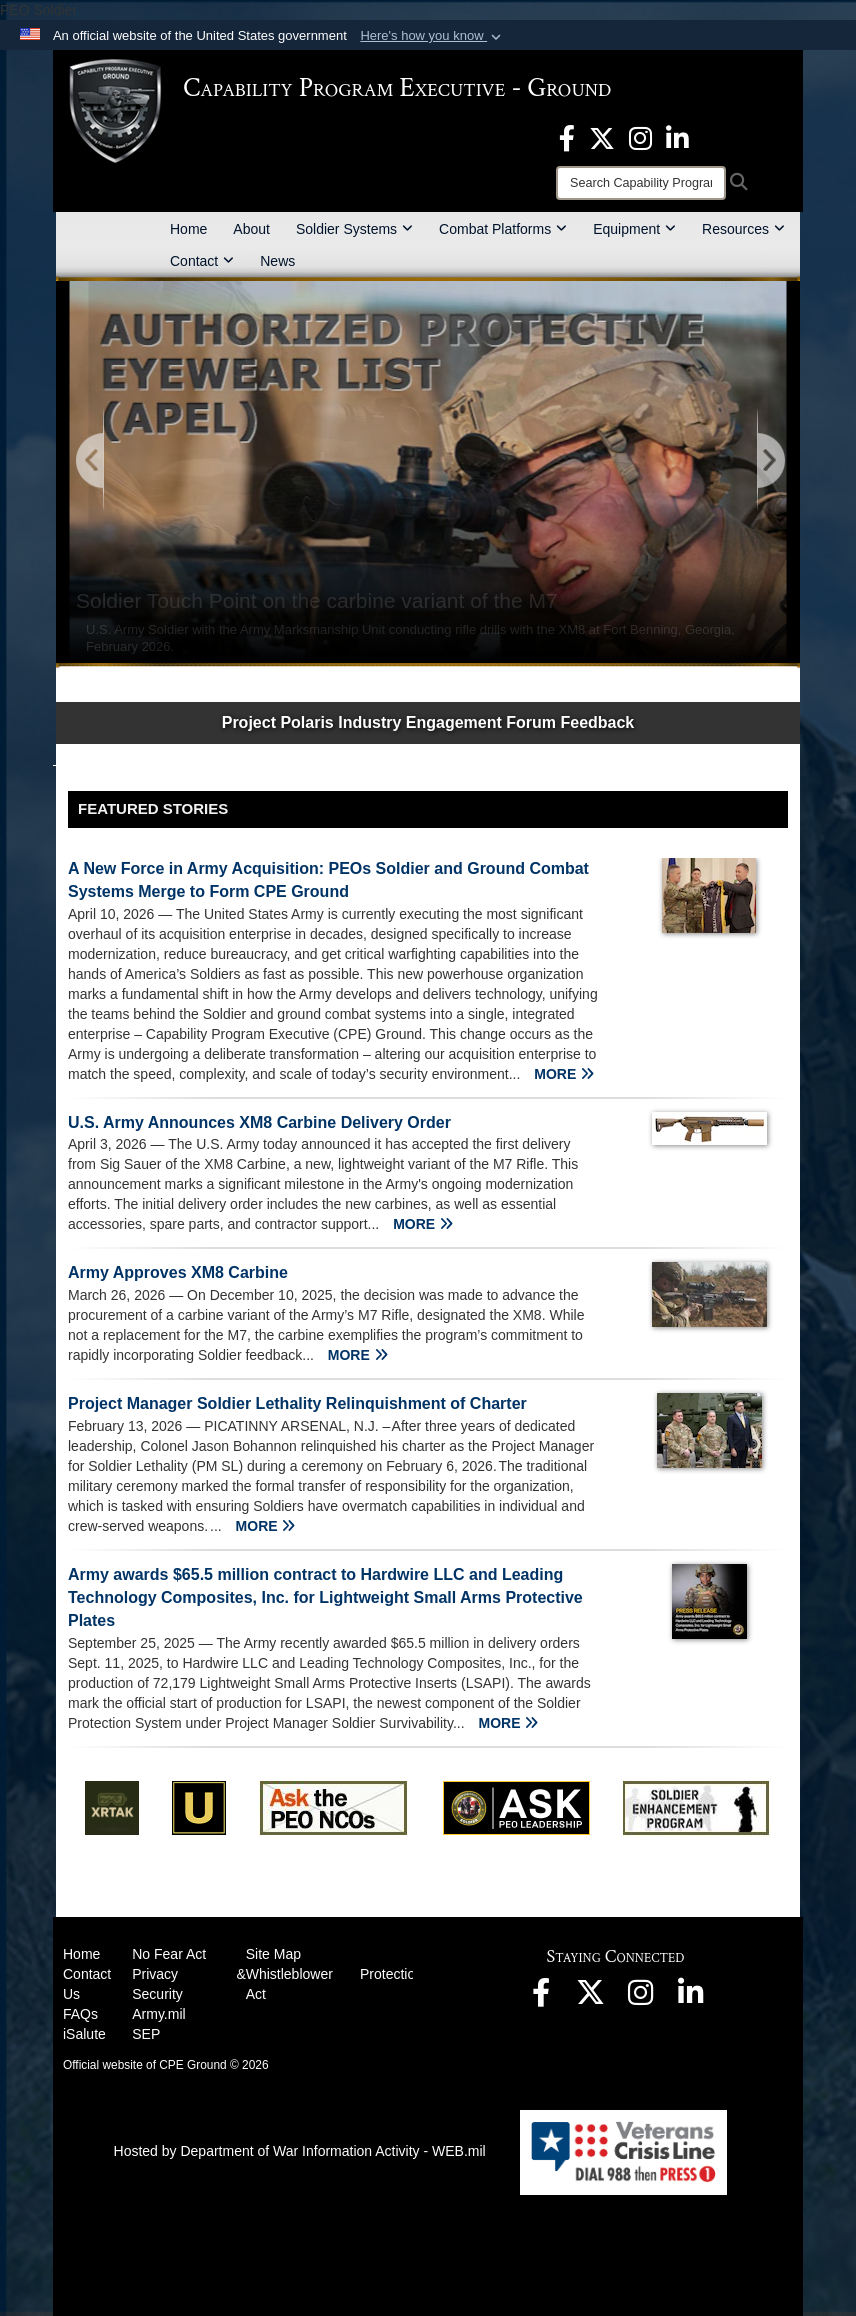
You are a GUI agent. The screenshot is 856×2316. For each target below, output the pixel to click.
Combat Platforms (503, 229)
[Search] (641, 183)
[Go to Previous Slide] (91, 461)
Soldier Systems (354, 229)
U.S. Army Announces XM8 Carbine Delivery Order (259, 1122)
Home (188, 229)
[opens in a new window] (567, 137)
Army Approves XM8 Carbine (178, 1272)
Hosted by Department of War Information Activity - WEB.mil (300, 2151)
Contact (202, 261)
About (251, 229)
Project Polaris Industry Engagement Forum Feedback (428, 722)
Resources (743, 229)
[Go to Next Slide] (770, 461)
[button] (432, 36)
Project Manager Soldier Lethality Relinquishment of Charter (297, 1403)
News (277, 261)
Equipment (634, 229)
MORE (564, 1074)
